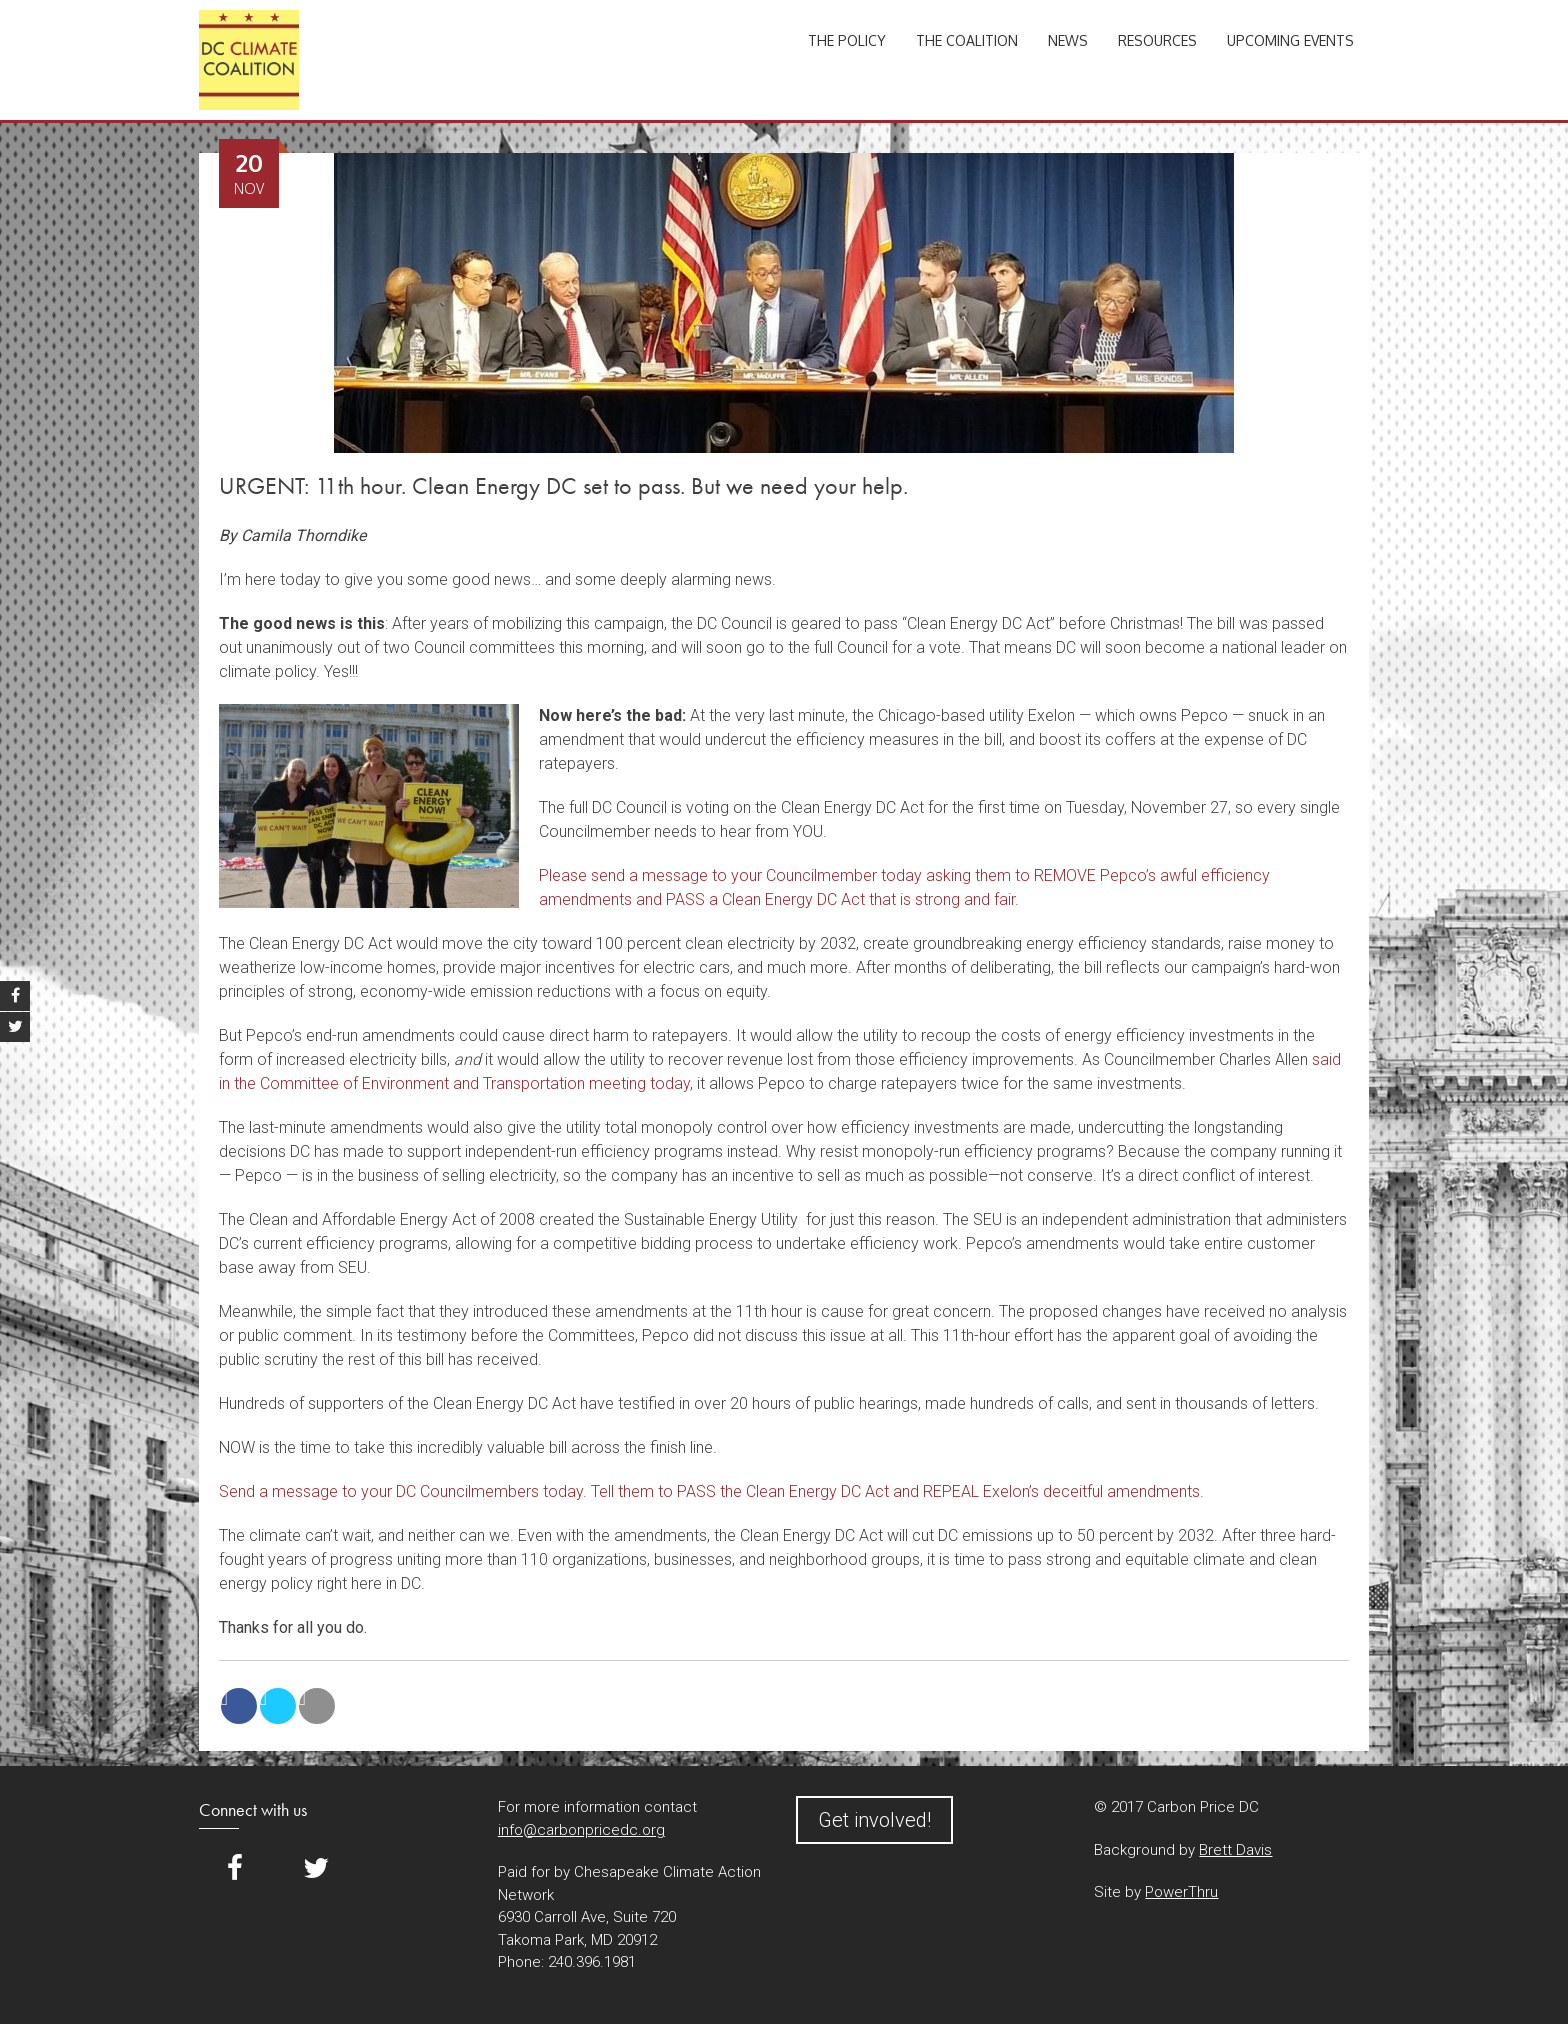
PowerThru (1181, 1892)
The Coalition (967, 40)
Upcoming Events (1290, 40)
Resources (1157, 40)
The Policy (847, 40)
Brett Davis (1235, 1850)
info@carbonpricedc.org (581, 1830)
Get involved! (874, 1820)
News (1068, 40)
